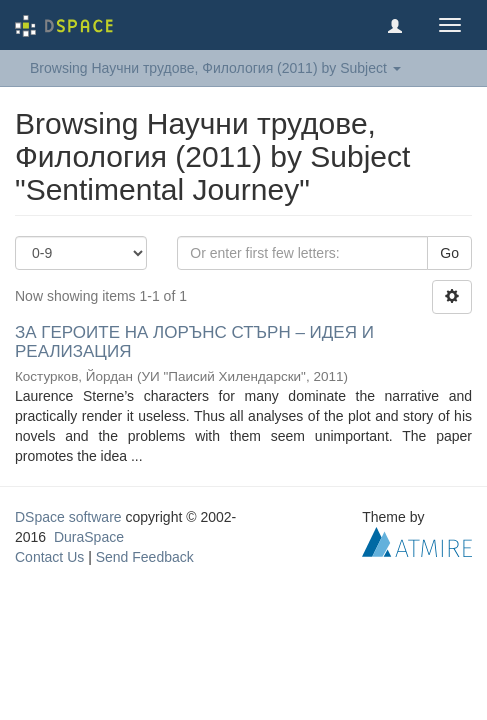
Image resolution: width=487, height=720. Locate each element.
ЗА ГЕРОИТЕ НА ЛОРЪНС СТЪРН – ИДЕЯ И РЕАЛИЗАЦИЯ (194, 342)
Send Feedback (145, 557)
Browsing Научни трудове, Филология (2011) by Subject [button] (215, 68)
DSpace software (68, 517)
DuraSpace (89, 537)
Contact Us (49, 557)
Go (449, 253)
